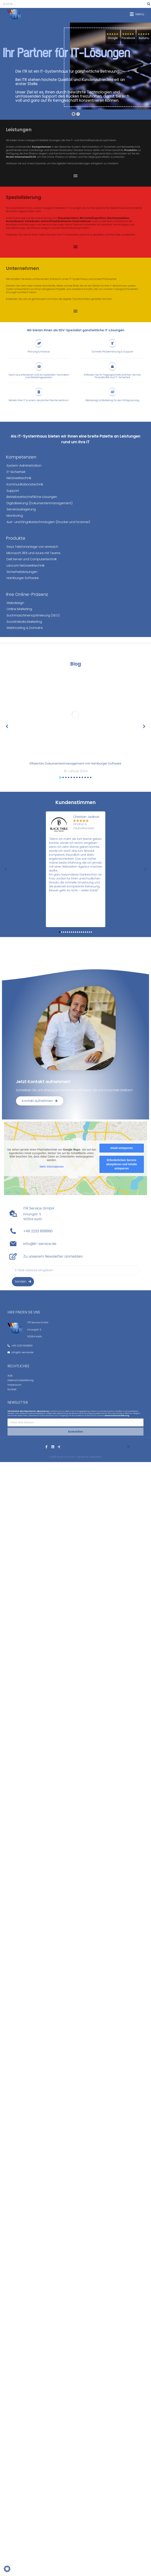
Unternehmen (22, 268)
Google (111, 38)
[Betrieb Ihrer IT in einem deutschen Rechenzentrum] (39, 394)
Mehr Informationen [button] (52, 1166)
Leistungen (19, 129)
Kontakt (12, 1389)
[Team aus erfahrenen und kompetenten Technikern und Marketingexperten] (39, 370)
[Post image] (75, 714)
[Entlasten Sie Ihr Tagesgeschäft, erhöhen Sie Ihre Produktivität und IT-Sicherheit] (112, 370)
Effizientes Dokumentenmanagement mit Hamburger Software (75, 763)
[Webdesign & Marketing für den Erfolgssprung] (112, 394)
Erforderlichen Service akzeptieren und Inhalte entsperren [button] (121, 1164)
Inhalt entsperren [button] (121, 1148)
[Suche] (148, 4)
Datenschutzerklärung (21, 1380)
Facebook (126, 38)
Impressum (15, 1384)
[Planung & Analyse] (39, 346)
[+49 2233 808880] (13, 1231)
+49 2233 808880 (38, 1231)
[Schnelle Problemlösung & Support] (112, 346)
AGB (10, 1375)
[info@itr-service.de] (13, 1243)
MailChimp (62, 1413)
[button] (137, 14)
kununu (143, 38)
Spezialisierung (23, 197)
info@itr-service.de (39, 1243)
